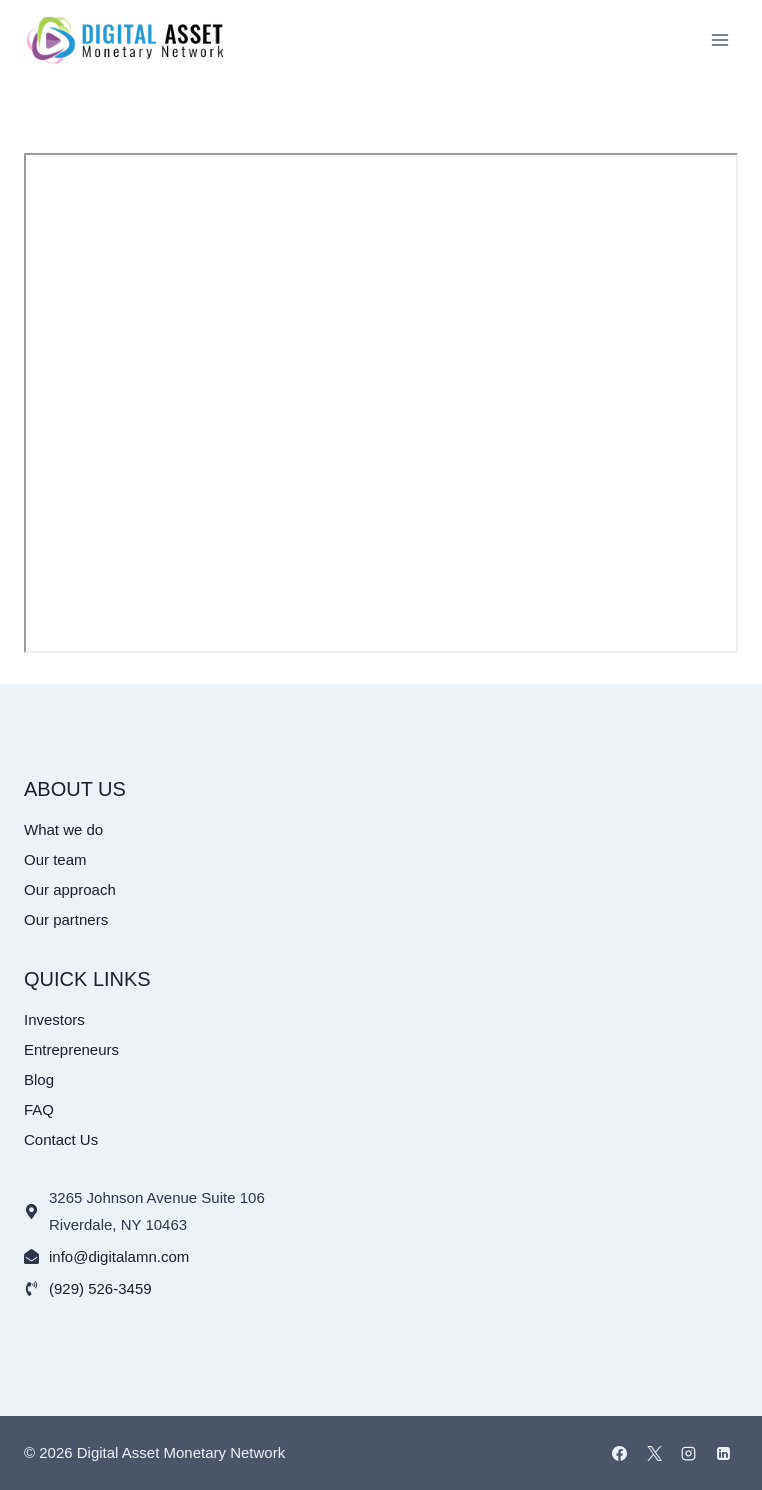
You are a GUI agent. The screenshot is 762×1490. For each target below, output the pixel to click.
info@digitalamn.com (119, 1256)
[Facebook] (620, 1453)
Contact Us (61, 1139)
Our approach (70, 889)
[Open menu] (719, 39)
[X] (654, 1453)
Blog (39, 1079)
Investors (54, 1019)
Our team (55, 859)
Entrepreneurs (71, 1049)
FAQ (39, 1109)
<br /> (381, 403)
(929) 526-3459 (100, 1288)
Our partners (66, 919)
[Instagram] (689, 1453)
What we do (63, 829)
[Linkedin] (723, 1453)
